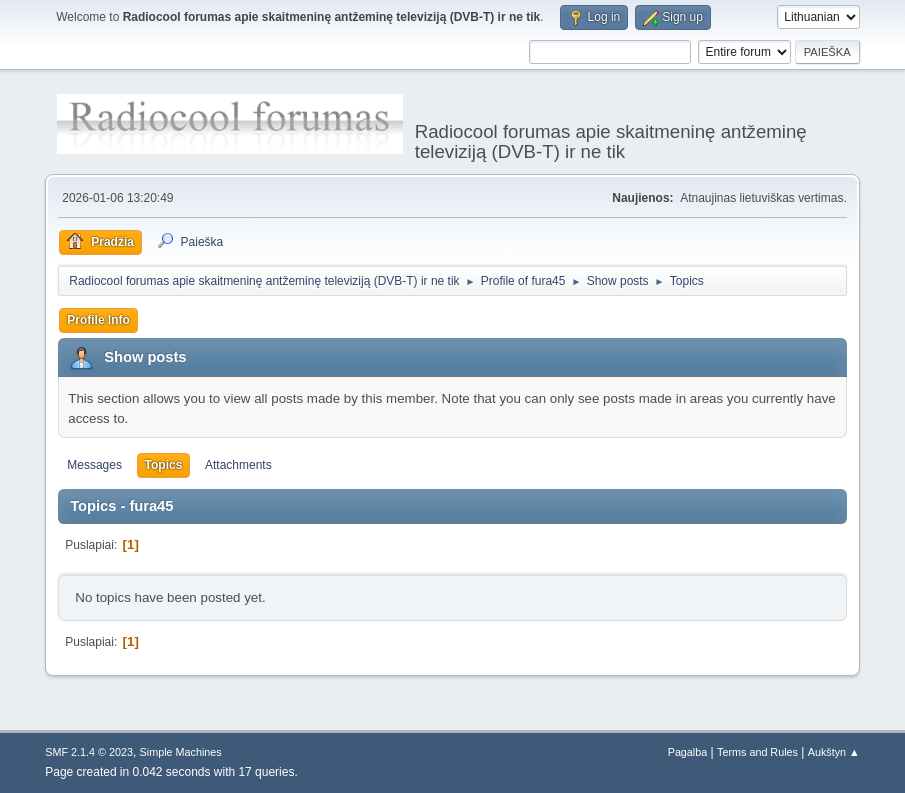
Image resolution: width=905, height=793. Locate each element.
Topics (164, 465)
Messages (94, 465)
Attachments (238, 465)
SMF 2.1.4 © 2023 (89, 752)
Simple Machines (181, 752)
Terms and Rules (757, 752)
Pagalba (688, 752)
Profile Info (98, 320)
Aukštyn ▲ (834, 752)
